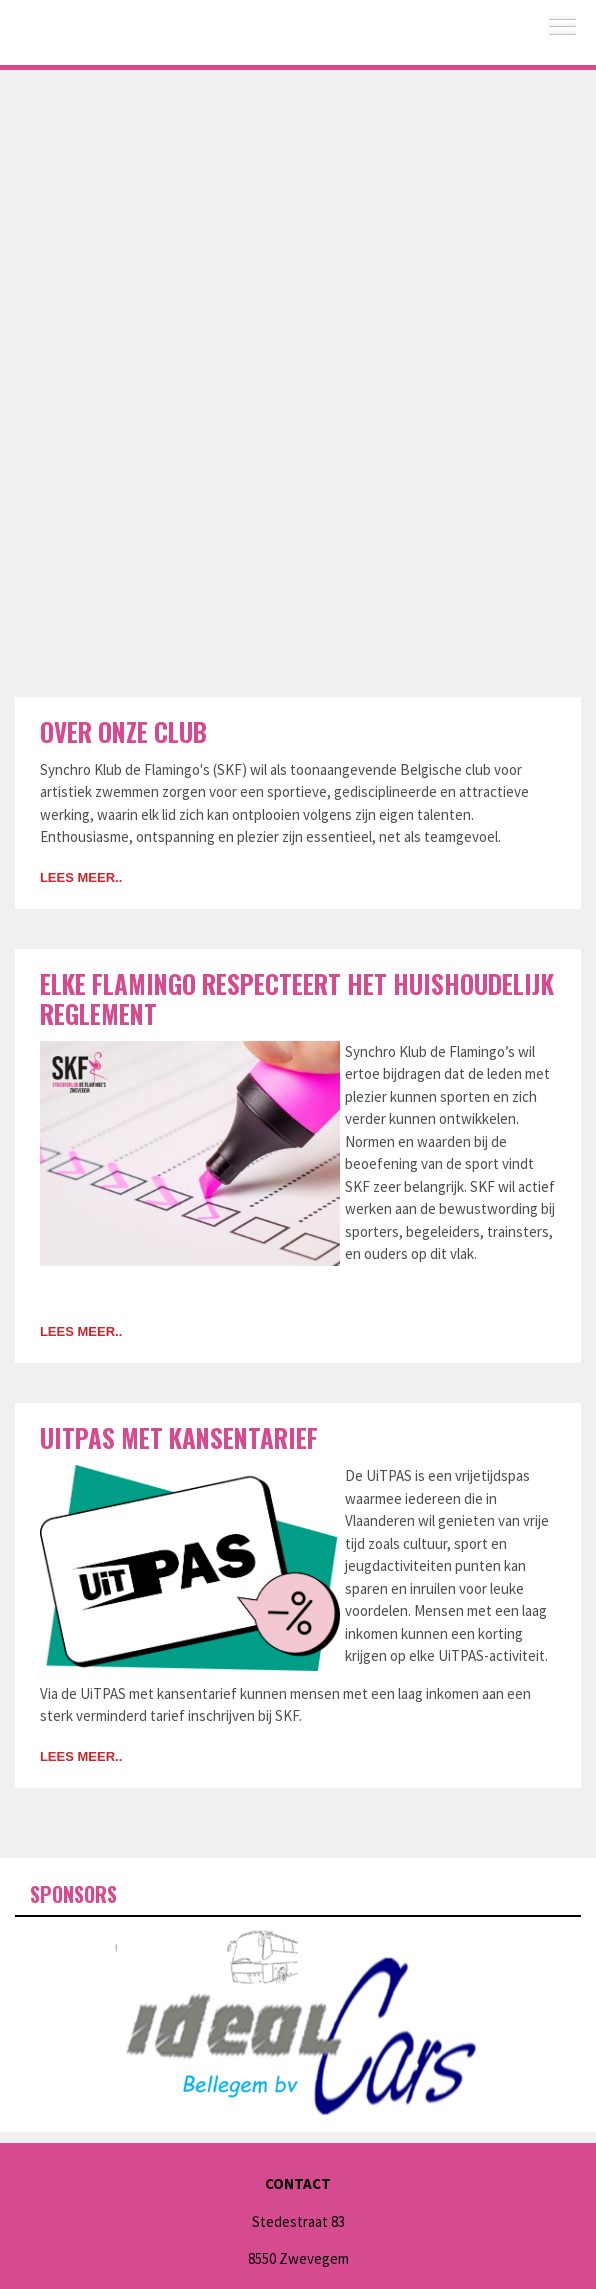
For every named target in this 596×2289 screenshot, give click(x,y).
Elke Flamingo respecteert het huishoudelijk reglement (297, 998)
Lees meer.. (81, 877)
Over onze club (123, 731)
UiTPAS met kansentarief (179, 1437)
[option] (298, 2017)
